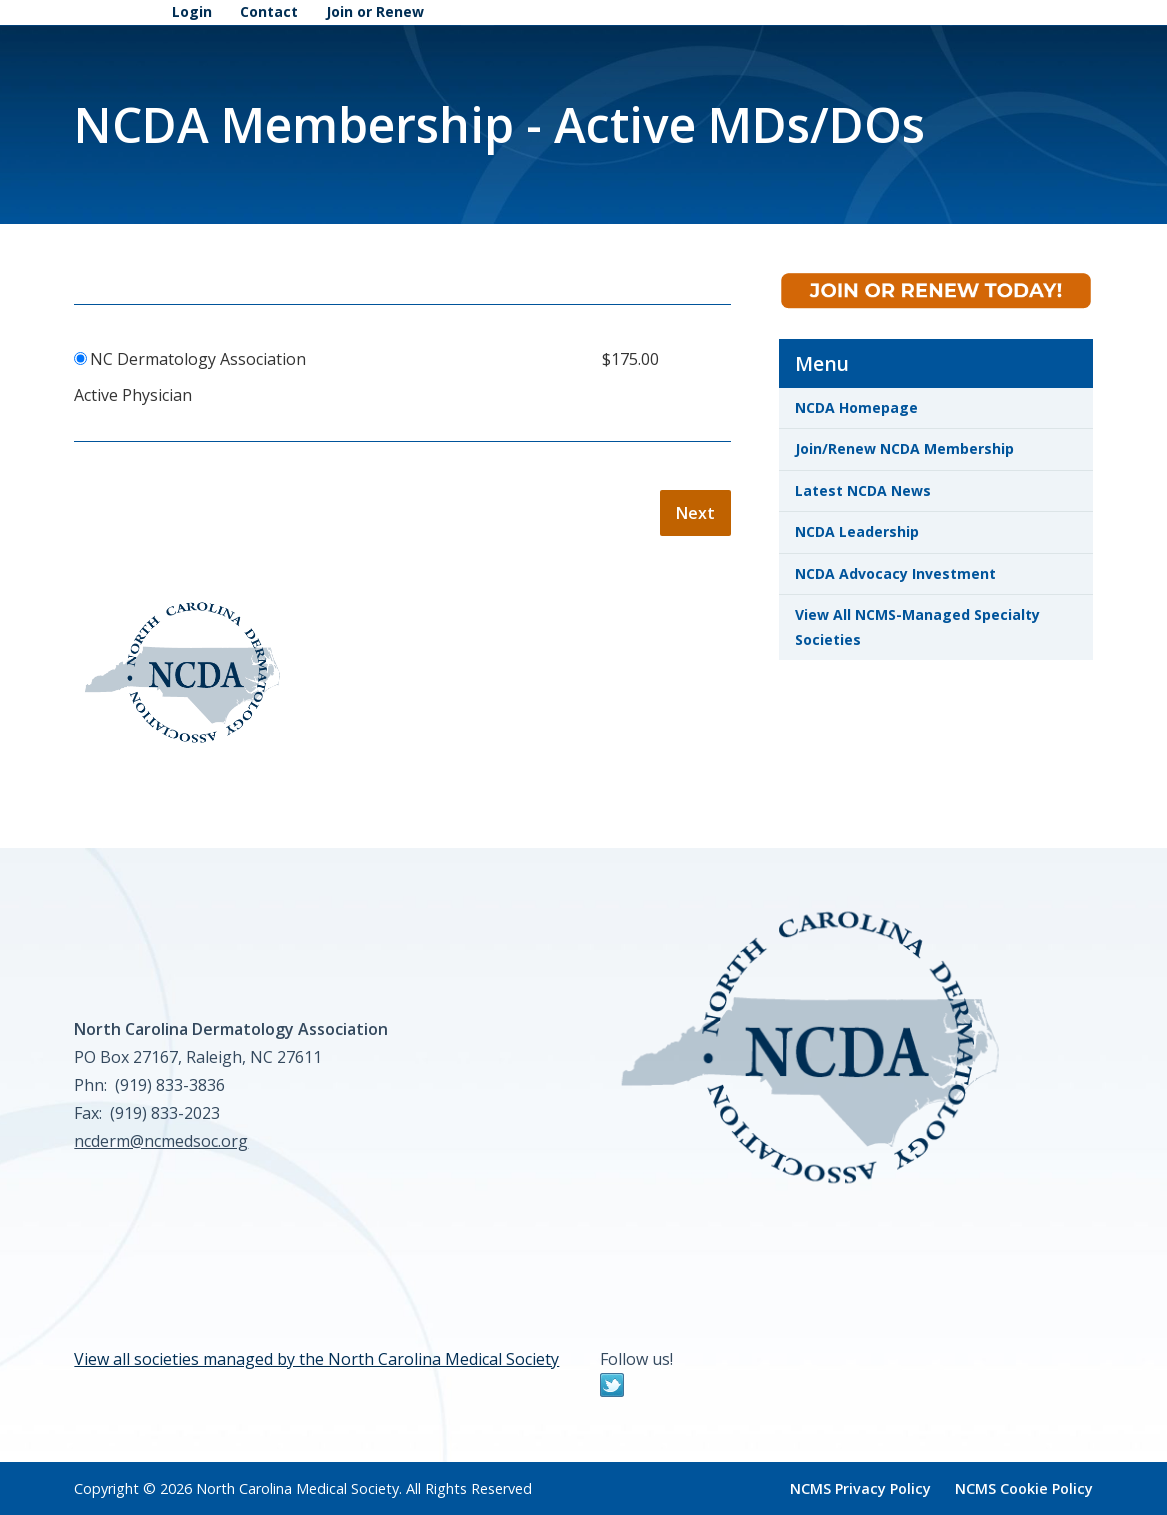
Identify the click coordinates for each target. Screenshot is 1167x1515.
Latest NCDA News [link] (863, 490)
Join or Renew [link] (375, 11)
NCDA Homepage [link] (856, 407)
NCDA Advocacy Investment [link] (895, 573)
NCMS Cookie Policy (1024, 1488)
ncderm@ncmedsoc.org (161, 1141)
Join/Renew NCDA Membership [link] (904, 448)
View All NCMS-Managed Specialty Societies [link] (917, 627)
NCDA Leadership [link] (857, 531)
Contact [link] (269, 11)
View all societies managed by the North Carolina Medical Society (316, 1359)
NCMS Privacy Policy (860, 1488)
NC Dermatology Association (198, 359)
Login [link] (192, 11)
